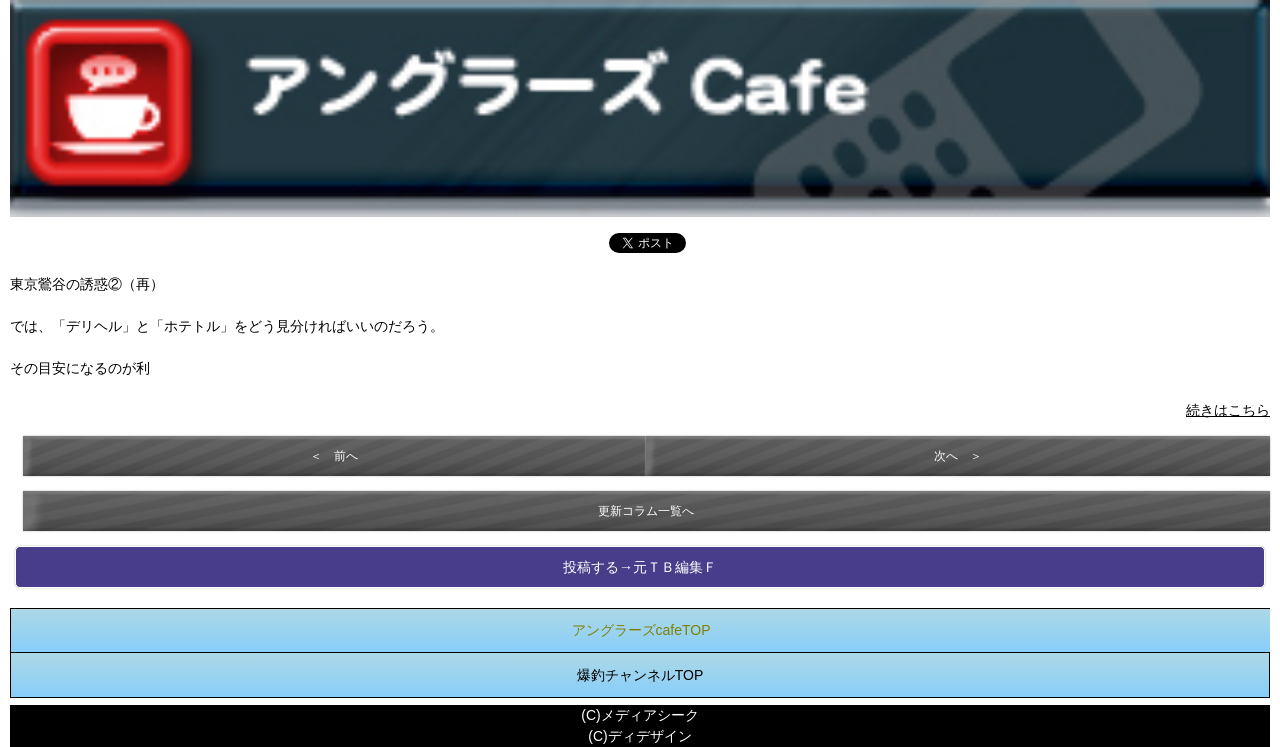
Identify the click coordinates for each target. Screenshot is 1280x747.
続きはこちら (1228, 410)
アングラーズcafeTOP (641, 630)
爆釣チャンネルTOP (640, 675)
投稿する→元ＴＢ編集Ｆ (640, 567)
